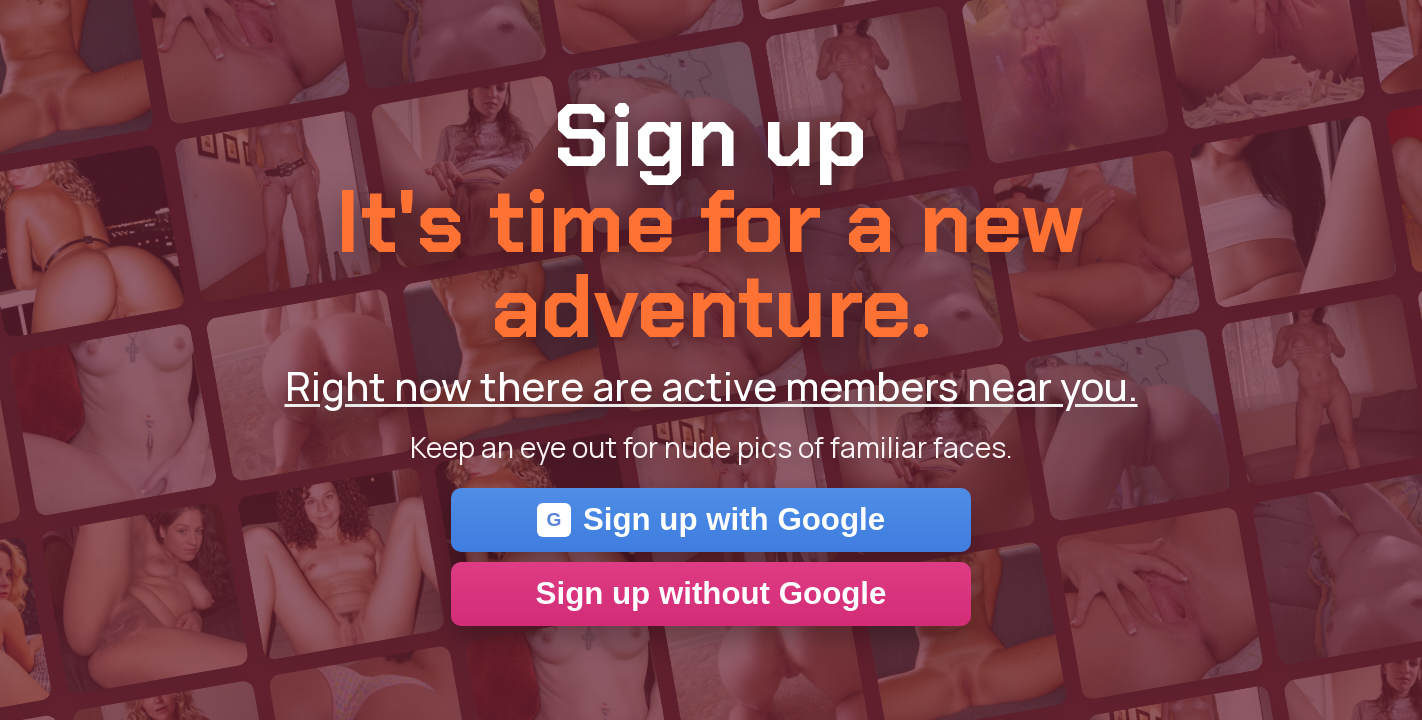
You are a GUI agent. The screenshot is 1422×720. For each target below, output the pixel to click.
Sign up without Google (711, 593)
